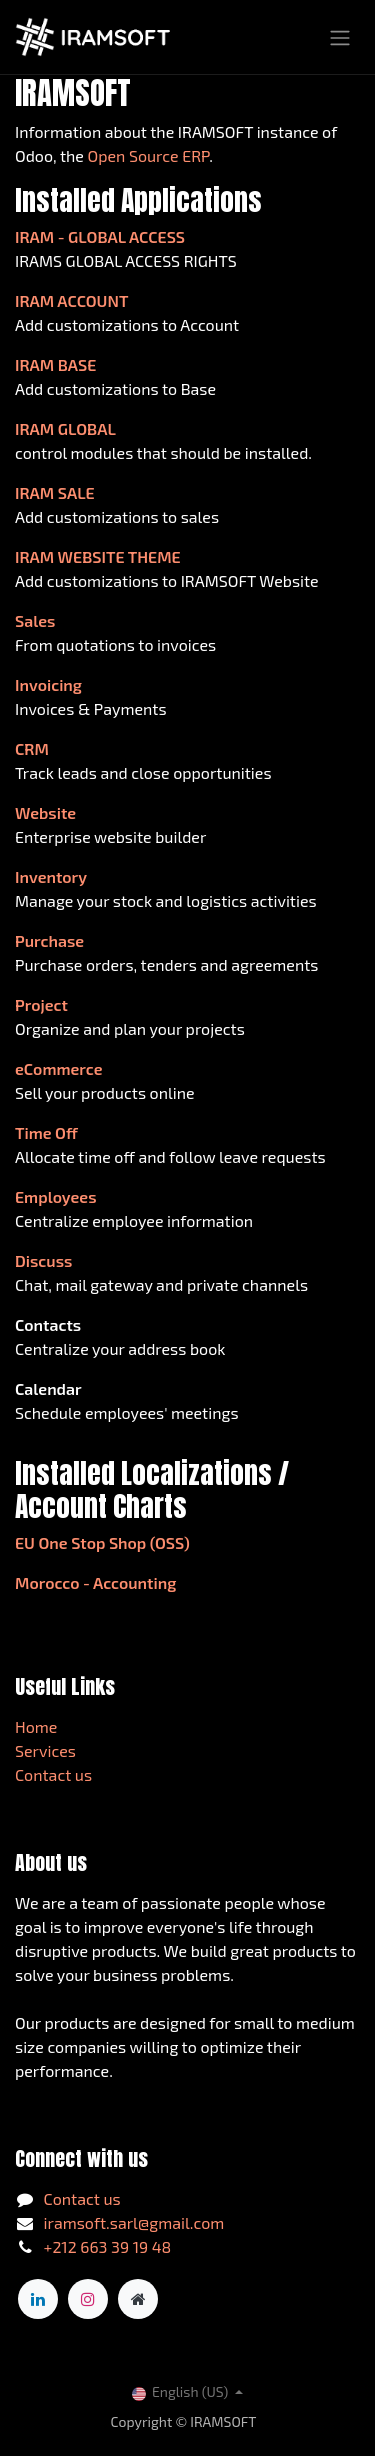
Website (45, 812)
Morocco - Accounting (95, 1582)
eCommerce (59, 1068)
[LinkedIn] (38, 2299)
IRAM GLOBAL (65, 428)
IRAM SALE (55, 492)
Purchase (49, 940)
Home (36, 1726)
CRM (32, 748)
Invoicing (48, 684)
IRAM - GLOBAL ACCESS (100, 236)
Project (41, 1004)
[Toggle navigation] (340, 37)
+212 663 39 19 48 (108, 2246)
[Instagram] (88, 2299)
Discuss (43, 1260)
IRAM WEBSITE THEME (98, 556)
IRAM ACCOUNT (71, 300)
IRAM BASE (55, 364)
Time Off (46, 1132)
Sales (35, 620)
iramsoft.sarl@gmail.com (134, 2222)
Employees (56, 1196)
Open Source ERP (149, 155)
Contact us (53, 1774)
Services (45, 1750)
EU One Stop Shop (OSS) (102, 1542)
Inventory (51, 876)
